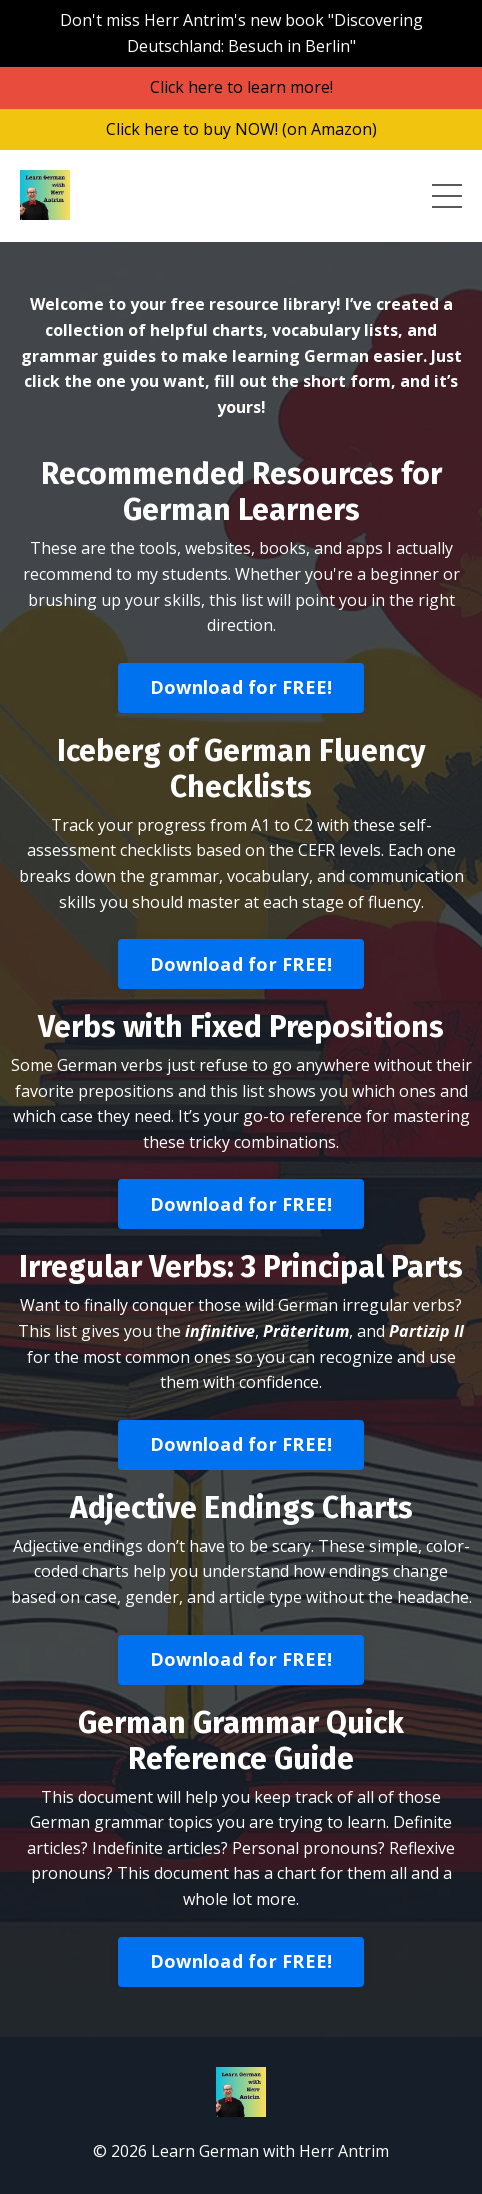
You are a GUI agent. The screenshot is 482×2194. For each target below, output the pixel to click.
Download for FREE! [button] (241, 687)
